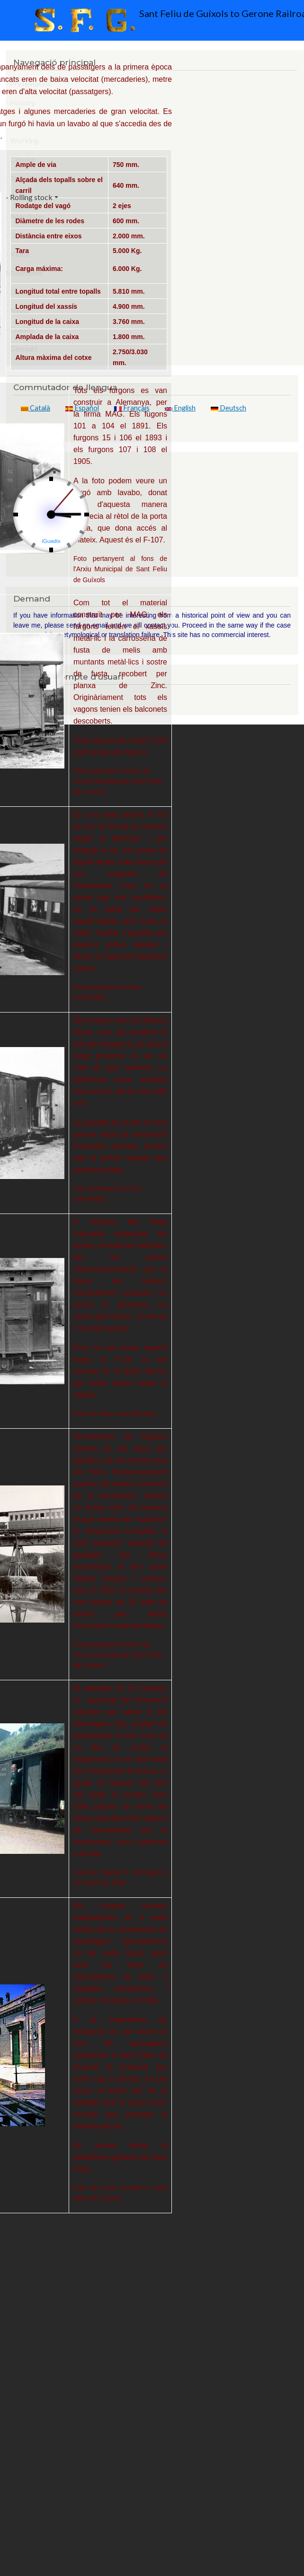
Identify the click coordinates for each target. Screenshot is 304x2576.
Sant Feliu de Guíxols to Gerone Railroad (155, 20)
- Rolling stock (29, 196)
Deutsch (228, 408)
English (180, 408)
